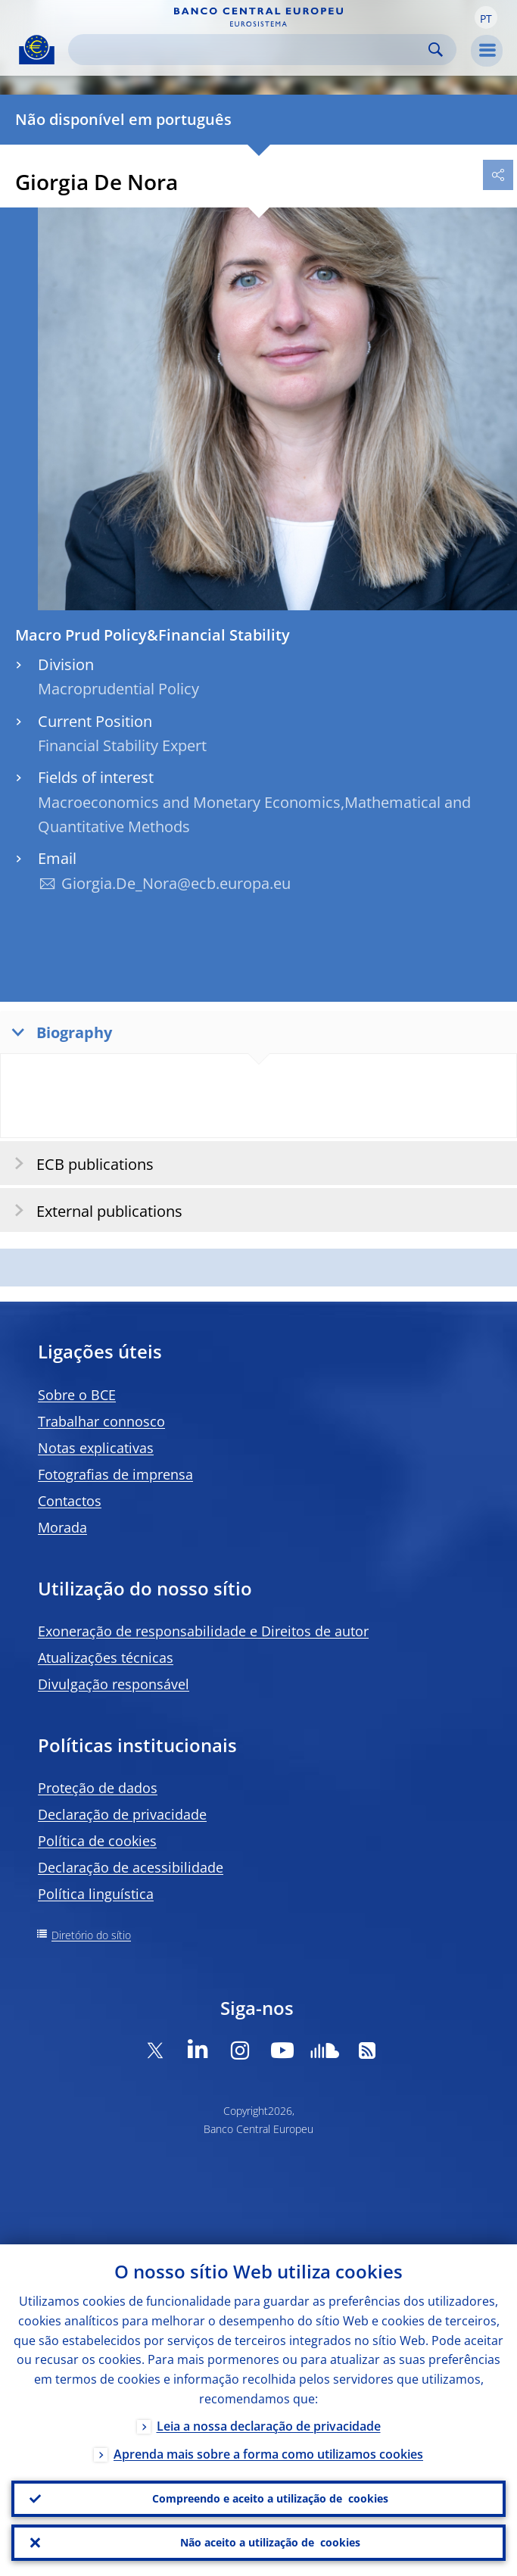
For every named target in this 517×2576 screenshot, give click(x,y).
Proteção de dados (97, 1788)
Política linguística (96, 1894)
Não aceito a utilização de (270, 2542)
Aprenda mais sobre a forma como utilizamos (268, 2454)
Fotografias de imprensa (115, 1474)
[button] (486, 17)
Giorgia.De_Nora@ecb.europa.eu (176, 883)
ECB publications (79, 1163)
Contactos (69, 1501)
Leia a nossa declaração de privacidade (269, 2426)
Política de (97, 1841)
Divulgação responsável (113, 1684)
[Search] (250, 49)
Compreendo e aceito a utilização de (270, 2498)
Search (435, 49)
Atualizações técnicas (105, 1657)
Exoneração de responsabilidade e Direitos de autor (203, 1631)
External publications (93, 1210)
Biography (58, 1032)
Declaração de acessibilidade (130, 1867)
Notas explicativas (96, 1448)
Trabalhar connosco (101, 1421)
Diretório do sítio (91, 1935)
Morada (62, 1527)
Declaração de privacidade (122, 1814)
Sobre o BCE (77, 1395)
